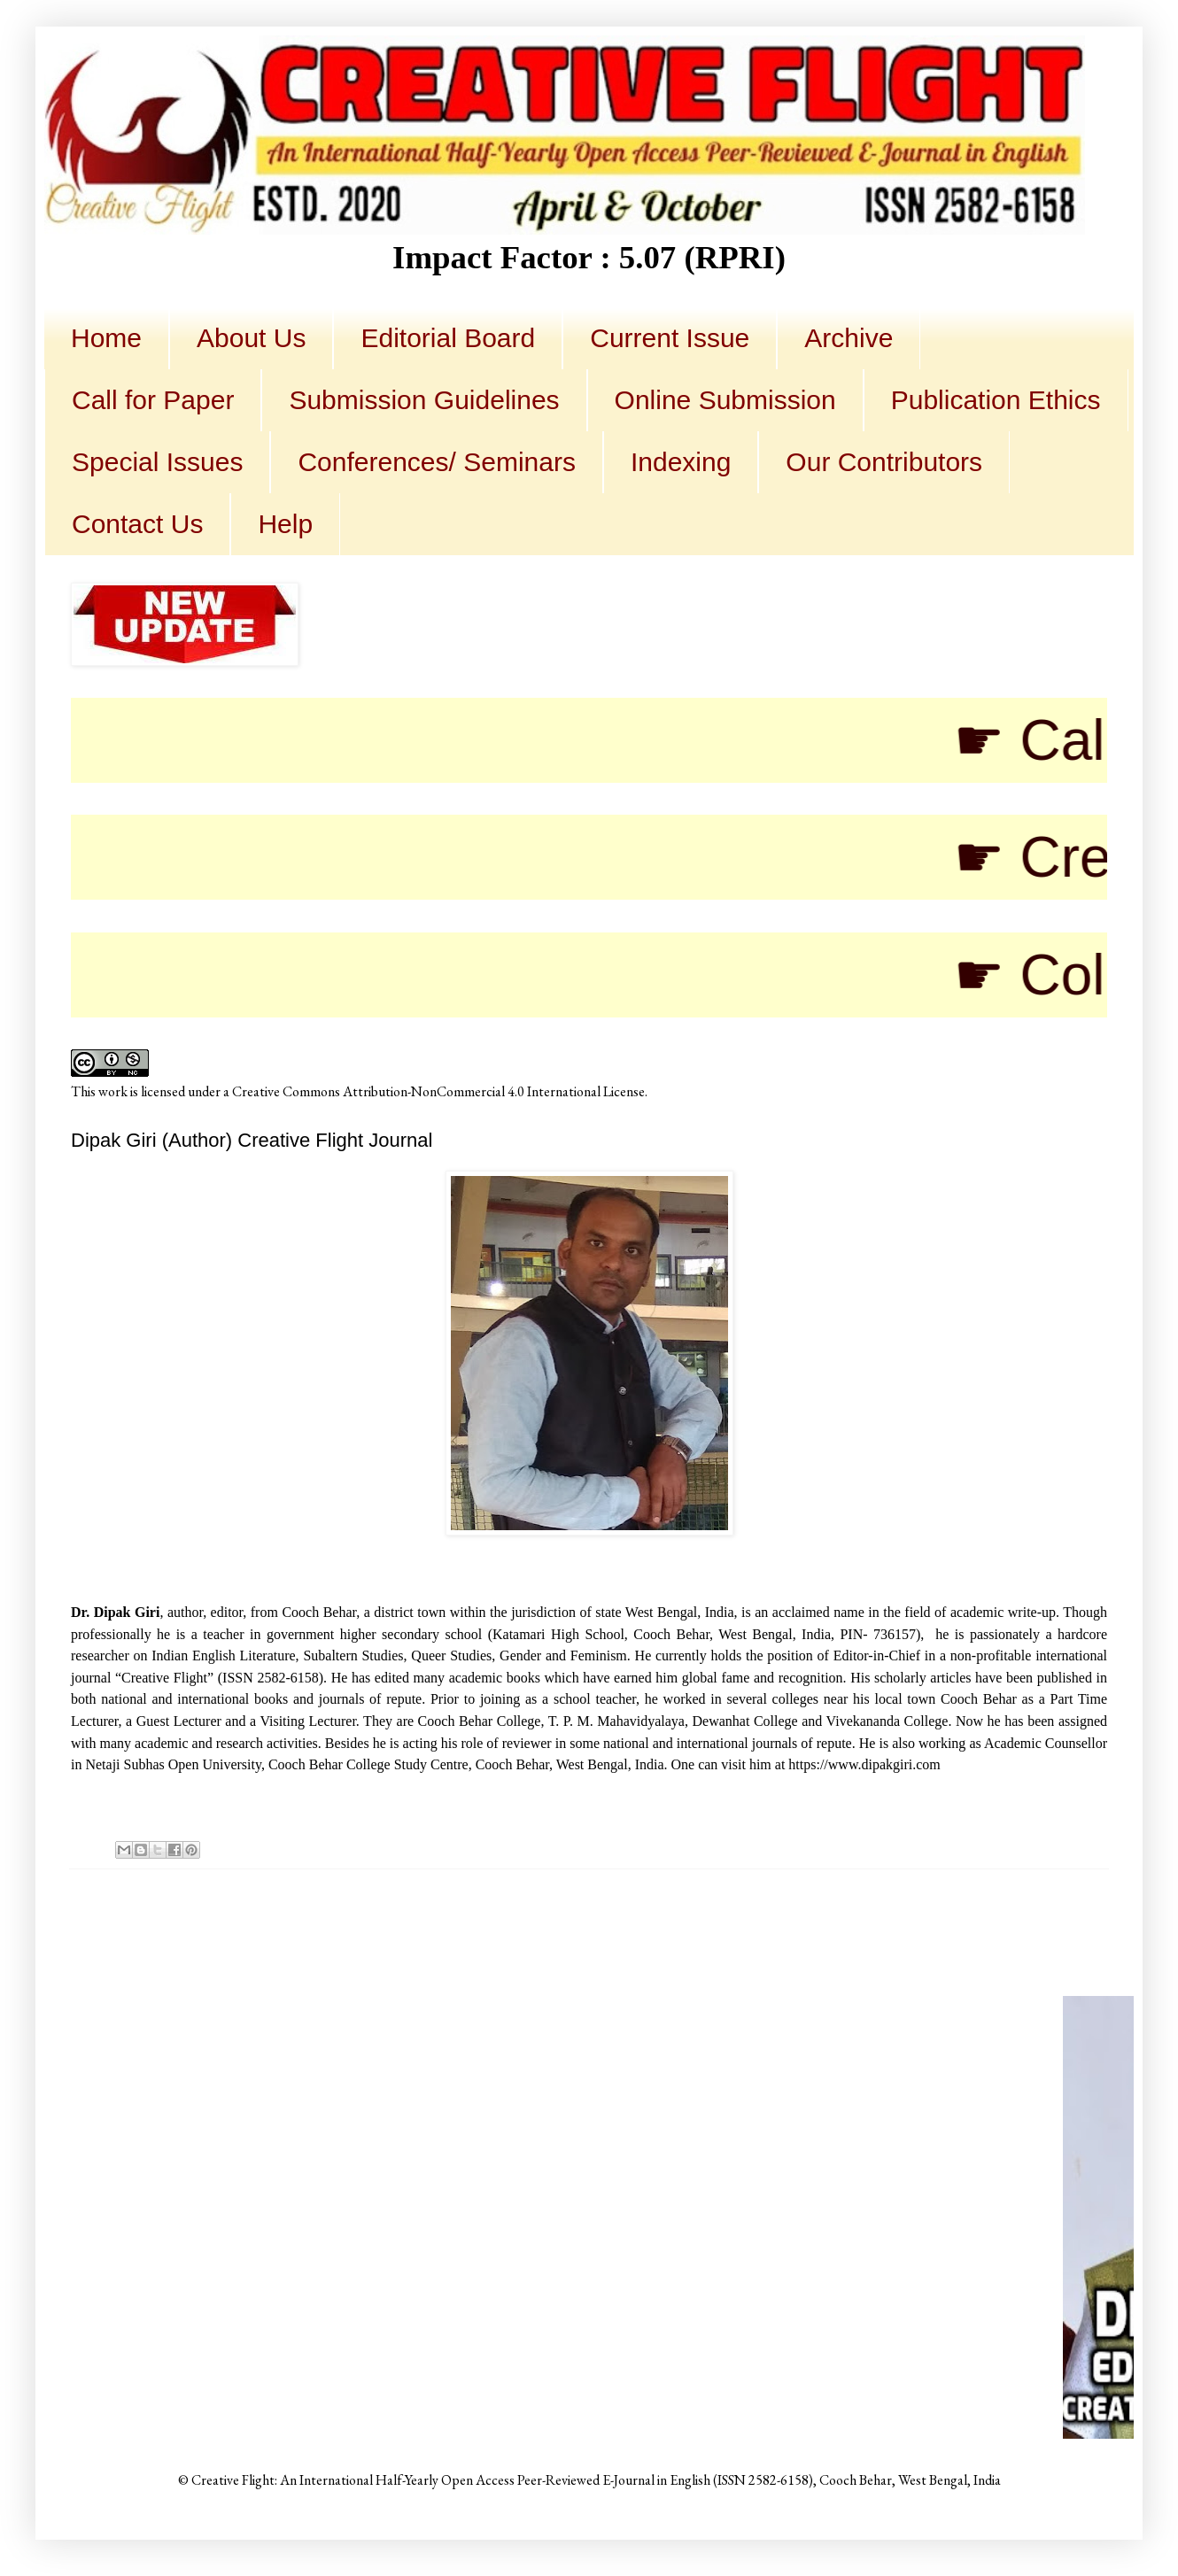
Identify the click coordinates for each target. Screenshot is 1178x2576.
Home (106, 337)
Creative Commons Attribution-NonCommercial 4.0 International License (438, 1091)
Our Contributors (884, 461)
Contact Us (137, 523)
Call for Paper (153, 399)
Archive (848, 337)
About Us (251, 337)
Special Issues (157, 461)
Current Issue (669, 337)
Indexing (681, 461)
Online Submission (725, 399)
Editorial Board (447, 337)
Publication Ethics (996, 399)
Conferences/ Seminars (436, 461)
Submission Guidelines (424, 399)
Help (285, 523)
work (113, 1091)
